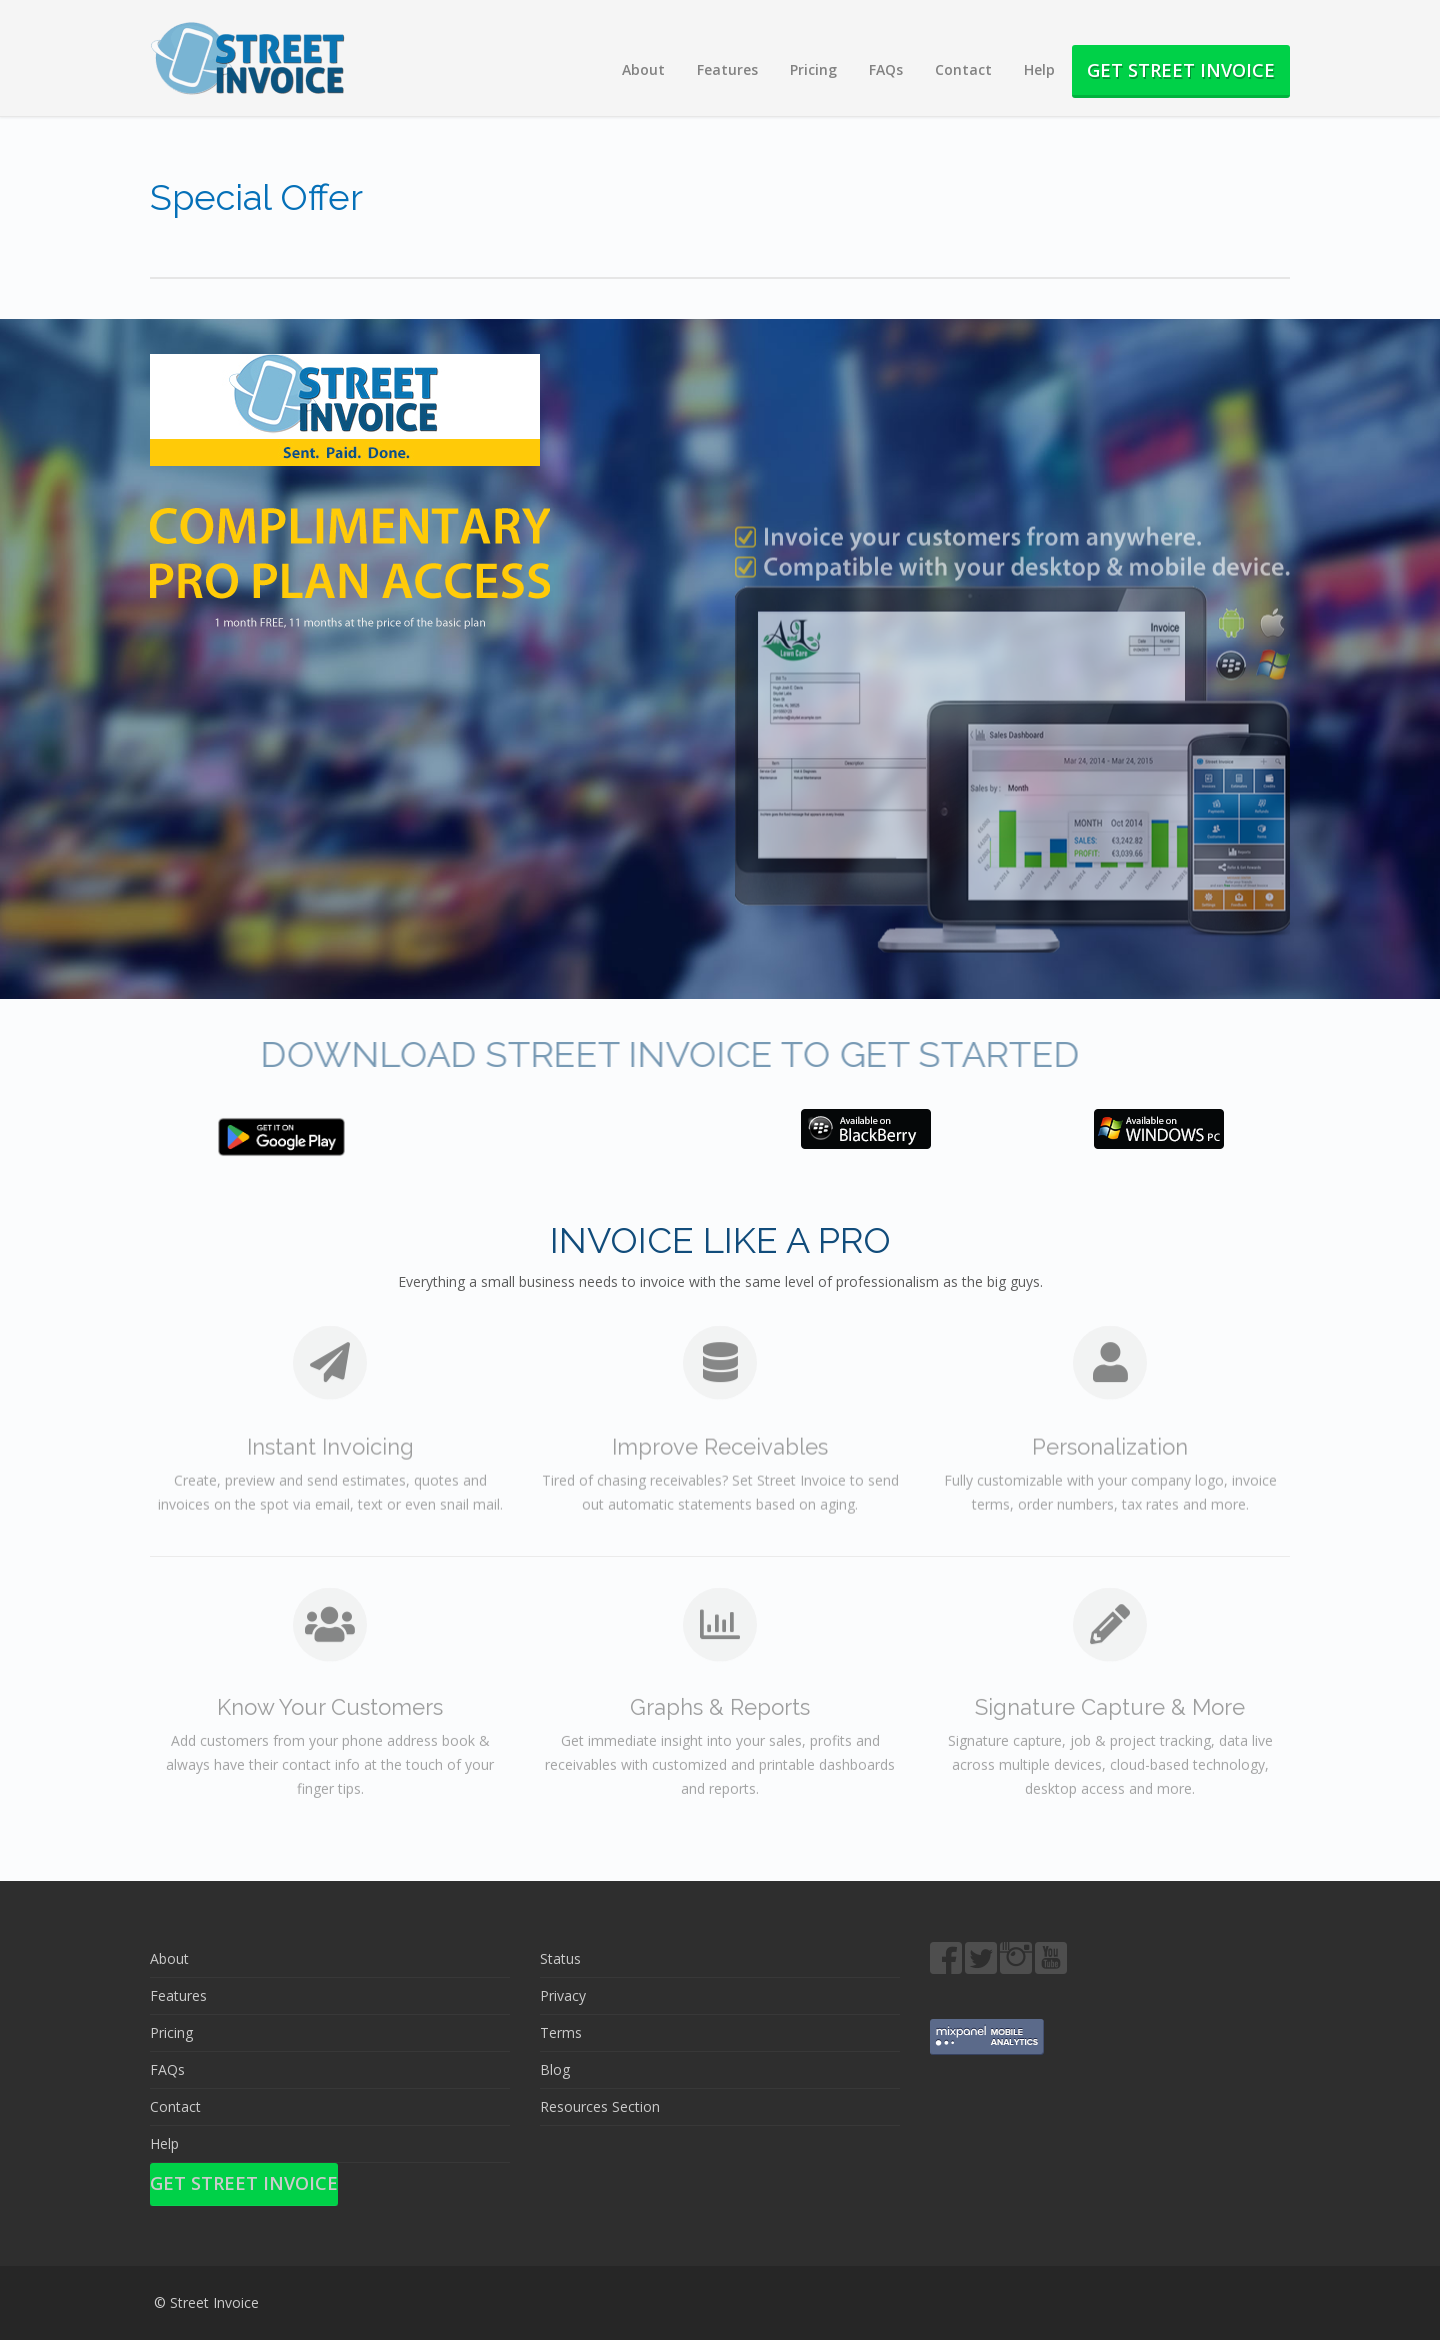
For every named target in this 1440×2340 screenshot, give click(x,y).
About (643, 69)
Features (727, 69)
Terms (561, 2032)
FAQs (886, 69)
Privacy (563, 1995)
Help (1039, 69)
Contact (963, 69)
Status (560, 1958)
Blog (555, 2069)
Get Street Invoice (1181, 70)
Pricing (813, 69)
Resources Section (600, 2106)
